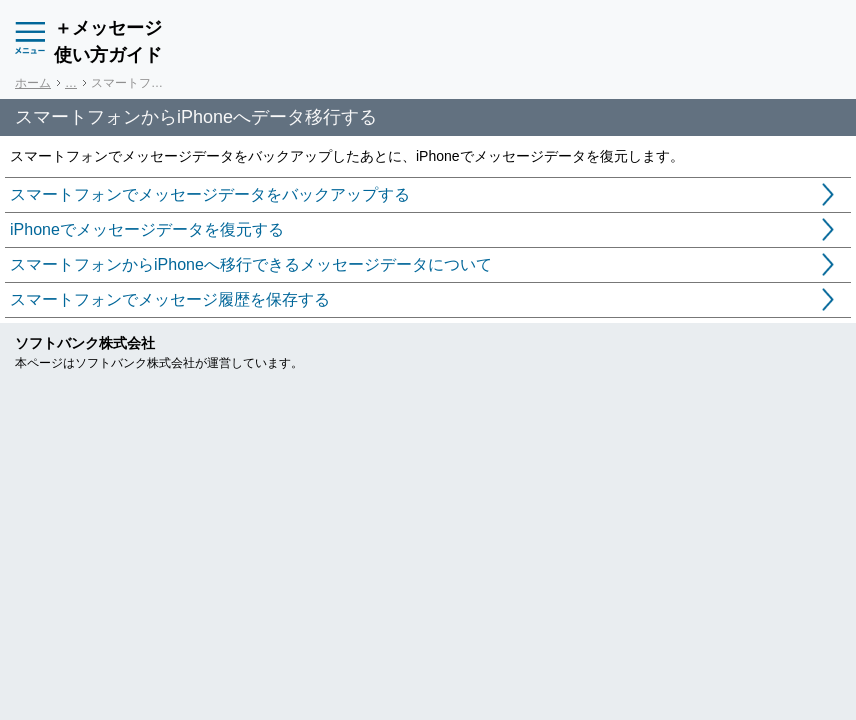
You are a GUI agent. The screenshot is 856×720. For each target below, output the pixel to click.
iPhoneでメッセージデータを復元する (147, 229)
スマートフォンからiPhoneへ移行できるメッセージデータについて (251, 264)
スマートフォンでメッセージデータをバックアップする (210, 194)
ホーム (33, 83)
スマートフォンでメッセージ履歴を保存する (170, 299)
